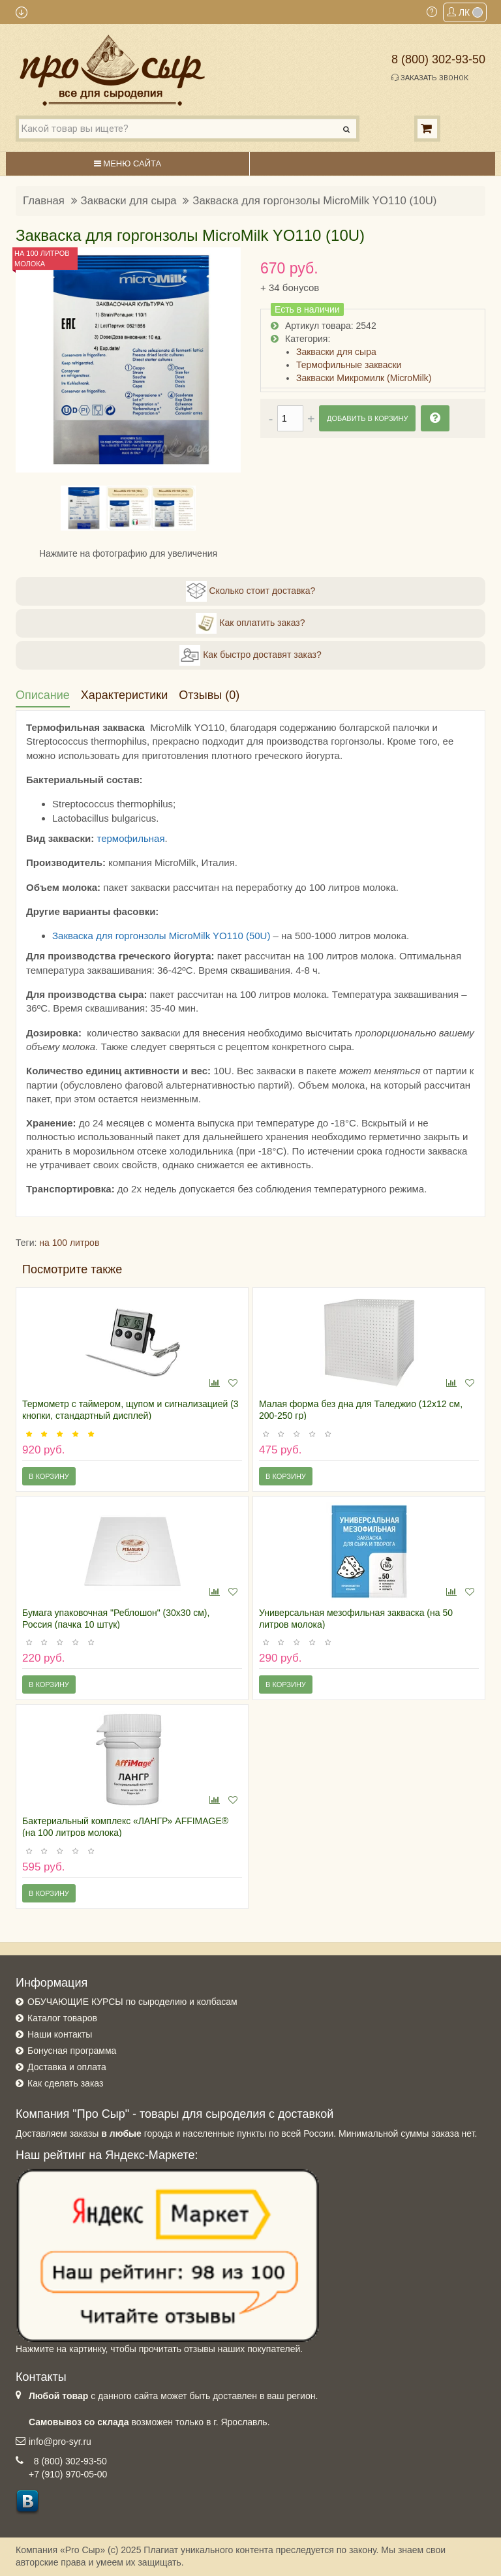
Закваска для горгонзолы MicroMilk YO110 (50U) (161, 935)
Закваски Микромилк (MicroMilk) (364, 378)
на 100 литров (69, 1242)
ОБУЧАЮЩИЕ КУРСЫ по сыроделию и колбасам (132, 2001)
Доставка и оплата (66, 2067)
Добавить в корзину (367, 418)
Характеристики (124, 695)
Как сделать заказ (65, 2083)
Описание (43, 695)
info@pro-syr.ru (60, 2441)
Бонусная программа (71, 2050)
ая (159, 838)
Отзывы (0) (209, 695)
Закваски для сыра (129, 200)
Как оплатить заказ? (250, 623)
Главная (44, 200)
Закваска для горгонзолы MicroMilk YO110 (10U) (314, 200)
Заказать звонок (429, 77)
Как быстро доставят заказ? (250, 655)
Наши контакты (59, 2034)
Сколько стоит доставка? (251, 591)
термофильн (125, 838)
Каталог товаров (62, 2018)
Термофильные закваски (348, 365)
